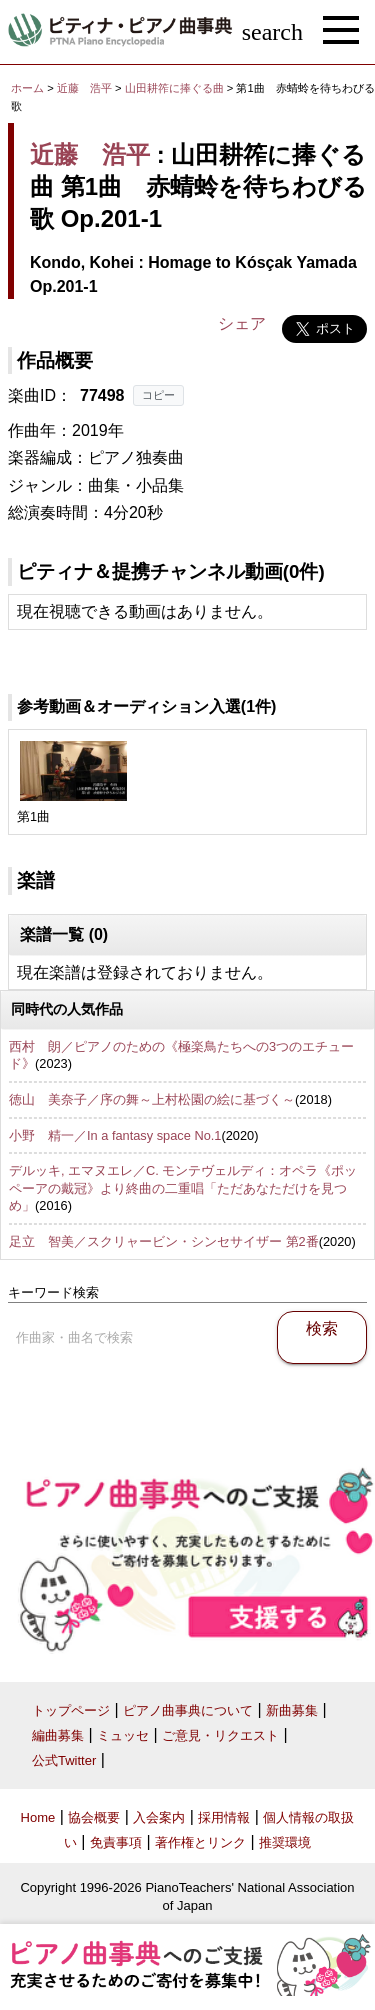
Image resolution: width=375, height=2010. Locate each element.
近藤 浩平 (84, 88)
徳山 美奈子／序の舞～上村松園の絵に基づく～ (152, 1099)
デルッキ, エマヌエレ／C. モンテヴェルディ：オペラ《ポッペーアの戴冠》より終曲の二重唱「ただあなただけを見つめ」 (183, 1188)
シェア (242, 323)
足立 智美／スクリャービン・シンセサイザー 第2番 (164, 1241)
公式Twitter (64, 1760)
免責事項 (116, 1842)
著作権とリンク (200, 1842)
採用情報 (224, 1817)
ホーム (27, 88)
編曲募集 (58, 1735)
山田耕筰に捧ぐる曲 (176, 88)
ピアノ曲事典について (188, 1710)
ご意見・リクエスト (220, 1735)
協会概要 (94, 1817)
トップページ (71, 1710)
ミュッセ (123, 1735)
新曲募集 (292, 1710)
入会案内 (159, 1817)
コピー (158, 395)
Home (38, 1817)
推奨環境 (285, 1842)
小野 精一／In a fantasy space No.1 (115, 1135)
